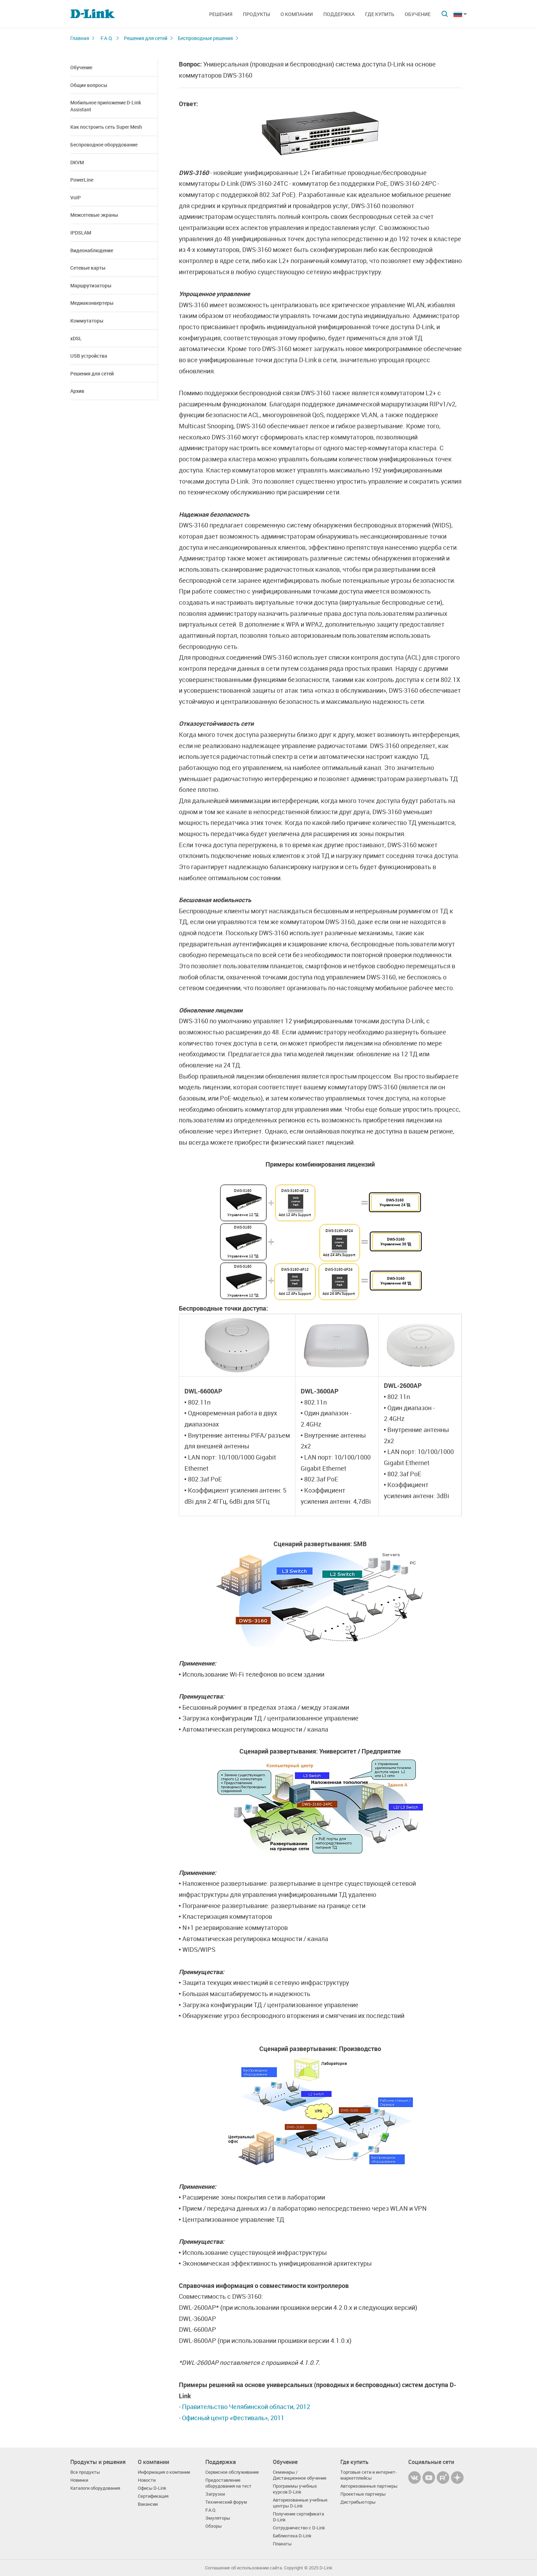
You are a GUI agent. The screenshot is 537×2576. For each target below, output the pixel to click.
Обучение (418, 14)
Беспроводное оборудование (103, 144)
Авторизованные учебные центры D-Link (300, 2503)
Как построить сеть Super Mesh (106, 127)
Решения (220, 14)
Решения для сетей (145, 38)
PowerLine (81, 179)
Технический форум (226, 2502)
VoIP (75, 197)
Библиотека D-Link (292, 2536)
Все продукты (85, 2472)
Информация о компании (164, 2472)
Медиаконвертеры (91, 303)
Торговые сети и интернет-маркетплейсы (368, 2475)
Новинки (79, 2480)
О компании (297, 14)
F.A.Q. (107, 38)
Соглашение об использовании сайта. (244, 2568)
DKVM (77, 162)
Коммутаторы (86, 320)
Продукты (256, 14)
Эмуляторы (217, 2518)
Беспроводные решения (205, 38)
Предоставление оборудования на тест (228, 2483)
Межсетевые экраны (94, 215)
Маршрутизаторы (90, 285)
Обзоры (213, 2526)
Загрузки (215, 2494)
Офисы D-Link (152, 2488)
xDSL (76, 338)
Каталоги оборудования (95, 2488)
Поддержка (339, 14)
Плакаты (282, 2544)
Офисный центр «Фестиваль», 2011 (233, 2418)
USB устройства (88, 355)
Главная (79, 38)
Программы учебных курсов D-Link (295, 2489)
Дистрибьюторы (358, 2502)
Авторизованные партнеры (368, 2486)
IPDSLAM (80, 232)
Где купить (379, 14)
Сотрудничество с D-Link (299, 2528)
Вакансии (148, 2504)
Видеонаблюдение (91, 250)
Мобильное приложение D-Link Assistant (105, 106)
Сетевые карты (87, 267)
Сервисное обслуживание (232, 2472)
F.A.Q (210, 2510)
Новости (147, 2480)
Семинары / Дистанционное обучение (299, 2475)
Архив (77, 391)
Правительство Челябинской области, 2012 (246, 2406)
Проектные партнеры (363, 2494)
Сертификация (153, 2496)
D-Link (325, 2568)
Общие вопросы (88, 85)
